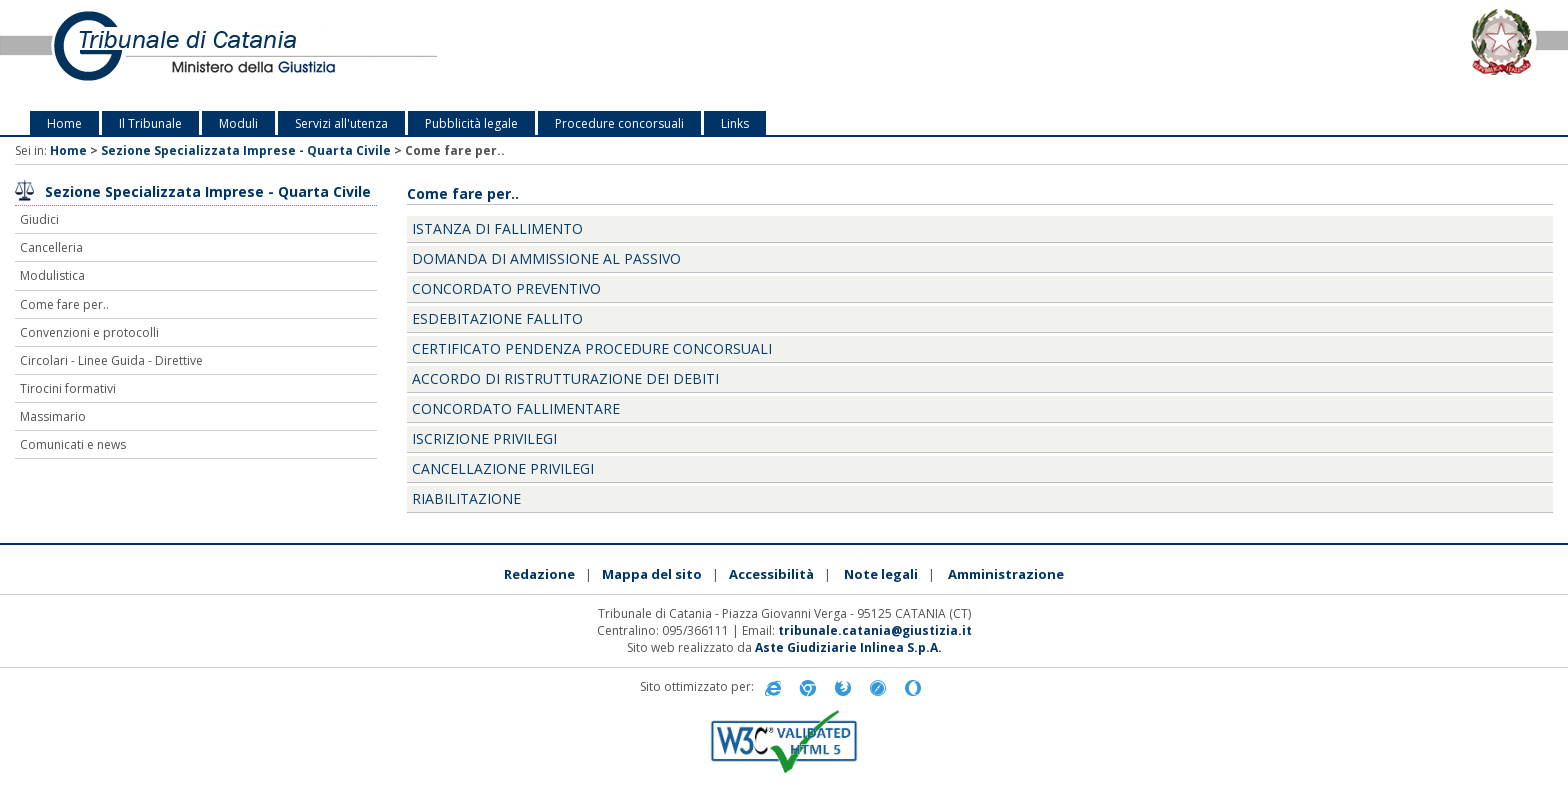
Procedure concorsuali (619, 123)
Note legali (881, 574)
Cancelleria (51, 247)
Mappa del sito (652, 574)
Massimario (53, 416)
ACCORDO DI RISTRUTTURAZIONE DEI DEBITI (565, 378)
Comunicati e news (73, 444)
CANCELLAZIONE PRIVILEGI (503, 468)
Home (64, 123)
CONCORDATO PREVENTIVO (506, 288)
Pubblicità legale (471, 123)
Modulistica (52, 275)
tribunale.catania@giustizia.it (875, 630)
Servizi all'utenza (341, 123)
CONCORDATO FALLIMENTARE (516, 408)
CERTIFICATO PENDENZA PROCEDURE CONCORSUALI (592, 348)
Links (735, 123)
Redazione (539, 574)
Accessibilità (771, 574)
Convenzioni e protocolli (89, 332)
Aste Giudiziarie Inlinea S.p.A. (848, 647)
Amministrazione (1006, 574)
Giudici (39, 219)
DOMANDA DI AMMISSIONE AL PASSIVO (546, 258)
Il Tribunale (150, 123)
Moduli (238, 123)
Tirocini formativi (68, 388)
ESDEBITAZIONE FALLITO (497, 318)
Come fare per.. (64, 304)
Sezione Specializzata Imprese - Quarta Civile (246, 150)
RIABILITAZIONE (466, 498)
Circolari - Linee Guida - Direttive (111, 360)
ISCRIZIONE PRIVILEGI (484, 438)
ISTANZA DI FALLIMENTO (497, 228)
